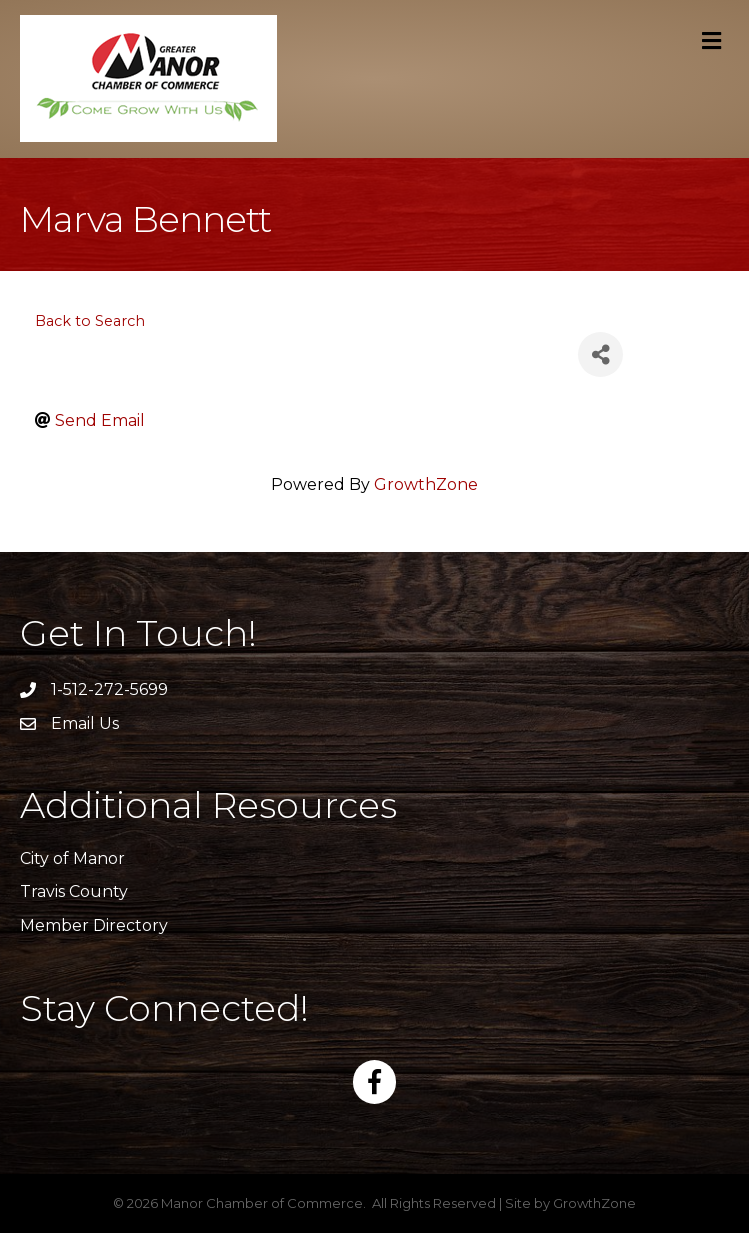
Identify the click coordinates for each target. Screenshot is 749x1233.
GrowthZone (426, 484)
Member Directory (94, 925)
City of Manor (72, 858)
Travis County (74, 891)
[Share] (600, 354)
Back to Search (90, 321)
